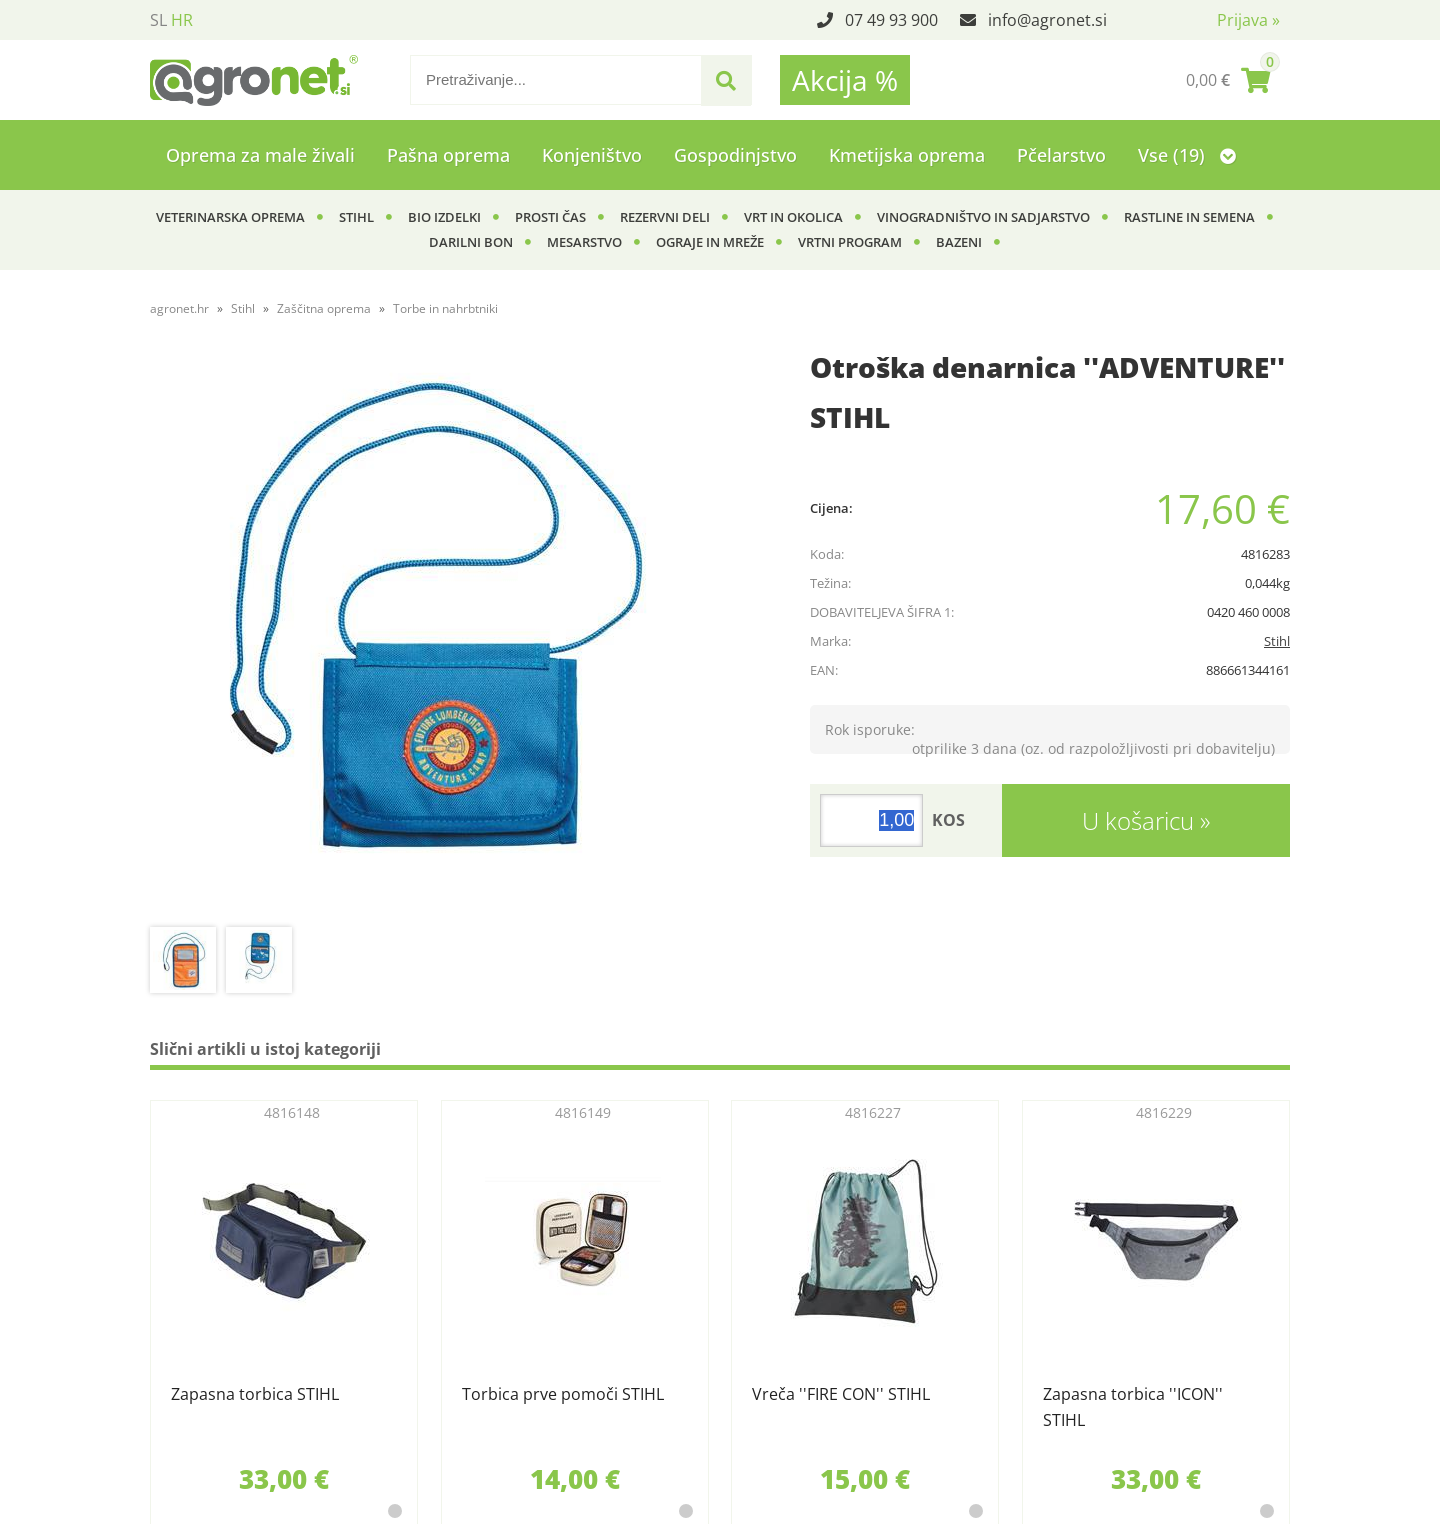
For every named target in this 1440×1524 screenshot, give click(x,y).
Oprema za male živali (260, 155)
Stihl (356, 217)
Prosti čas (550, 217)
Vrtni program (850, 242)
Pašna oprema (448, 155)
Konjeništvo (592, 155)
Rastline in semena (1189, 217)
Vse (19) (1187, 155)
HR (182, 20)
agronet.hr (179, 308)
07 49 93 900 (891, 20)
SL (158, 20)
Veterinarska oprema (230, 217)
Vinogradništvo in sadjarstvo (983, 217)
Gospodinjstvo (735, 155)
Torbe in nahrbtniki (445, 308)
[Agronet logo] (254, 80)
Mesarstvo (584, 242)
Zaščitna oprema (324, 308)
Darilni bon (471, 242)
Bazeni (959, 242)
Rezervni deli (665, 217)
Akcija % (845, 80)
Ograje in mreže (710, 242)
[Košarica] (1228, 80)
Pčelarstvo (1061, 155)
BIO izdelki (444, 217)
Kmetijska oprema (907, 155)
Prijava (1248, 20)
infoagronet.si (1047, 20)
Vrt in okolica (793, 217)
